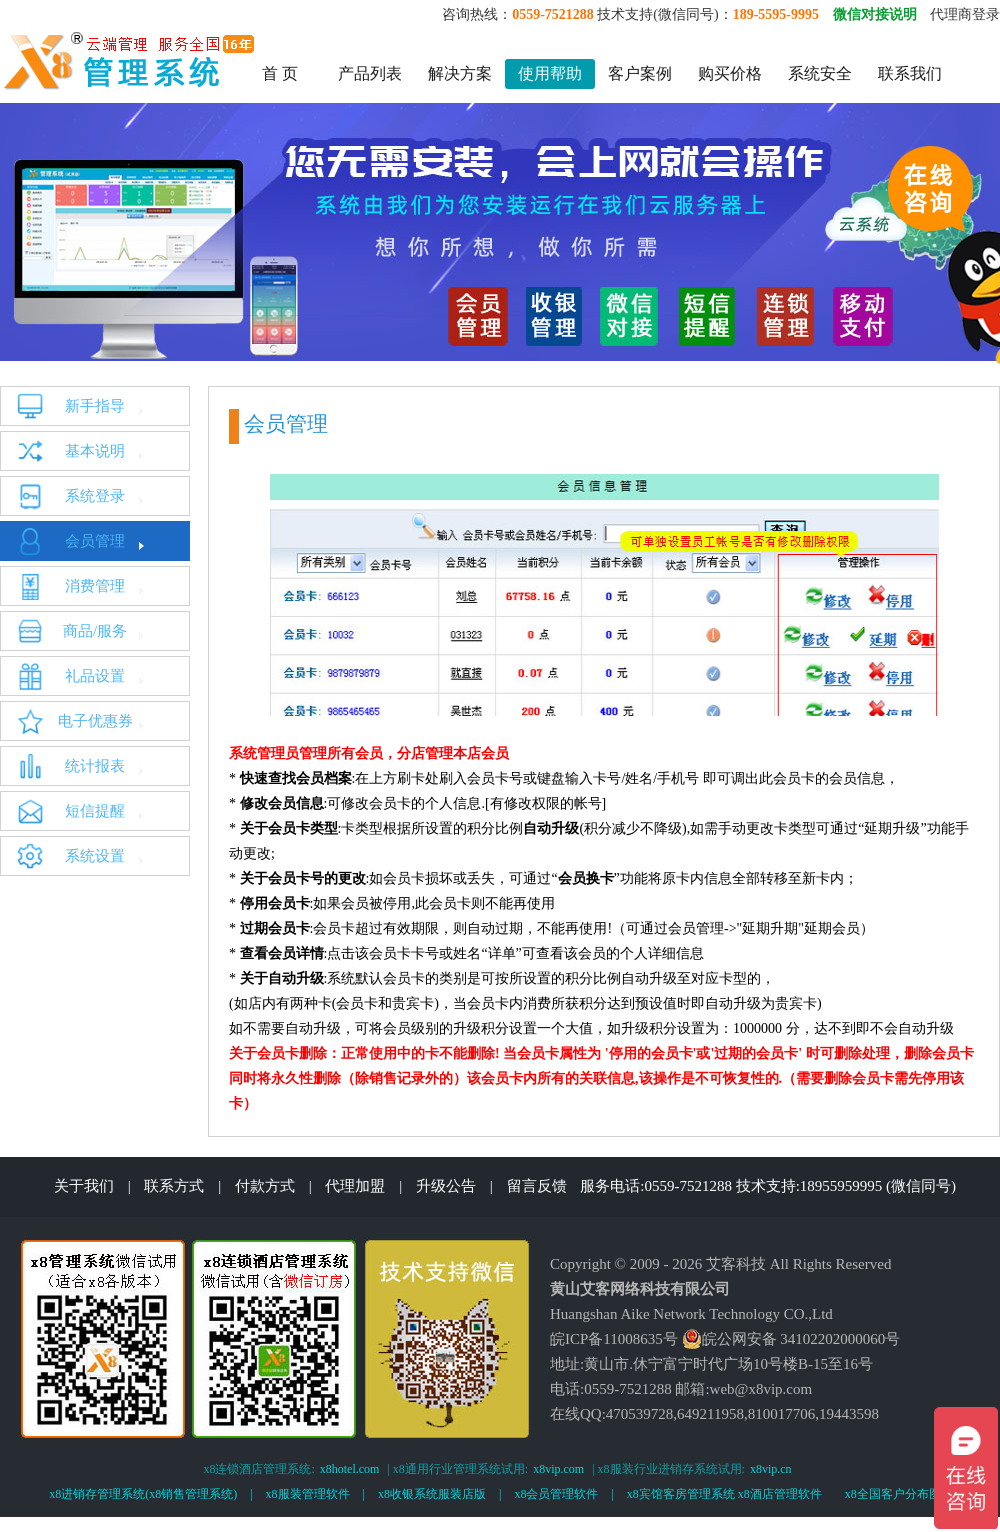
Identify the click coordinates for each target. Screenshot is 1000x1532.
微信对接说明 (875, 14)
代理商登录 (965, 14)
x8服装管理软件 (308, 1494)
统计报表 (95, 766)
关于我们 (84, 1186)
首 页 (280, 73)
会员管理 (95, 541)
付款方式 (265, 1186)
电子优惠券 (95, 721)
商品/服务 (95, 631)
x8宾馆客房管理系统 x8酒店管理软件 (724, 1494)
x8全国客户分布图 (893, 1494)
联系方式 (174, 1186)
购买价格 (730, 73)
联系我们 (910, 73)
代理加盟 (355, 1186)
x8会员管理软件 (556, 1494)
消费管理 (95, 586)
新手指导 (95, 406)
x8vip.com (558, 1469)
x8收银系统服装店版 (432, 1494)
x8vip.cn (771, 1469)
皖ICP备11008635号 (614, 1339)
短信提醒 (95, 811)
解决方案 (460, 73)
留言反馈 (537, 1186)
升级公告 (446, 1186)
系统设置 (95, 856)
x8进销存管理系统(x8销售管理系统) (143, 1494)
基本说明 (95, 451)
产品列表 (370, 73)
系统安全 (820, 73)
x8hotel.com (350, 1469)
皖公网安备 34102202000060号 (791, 1339)
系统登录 (95, 496)
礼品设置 (95, 676)
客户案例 (640, 73)
